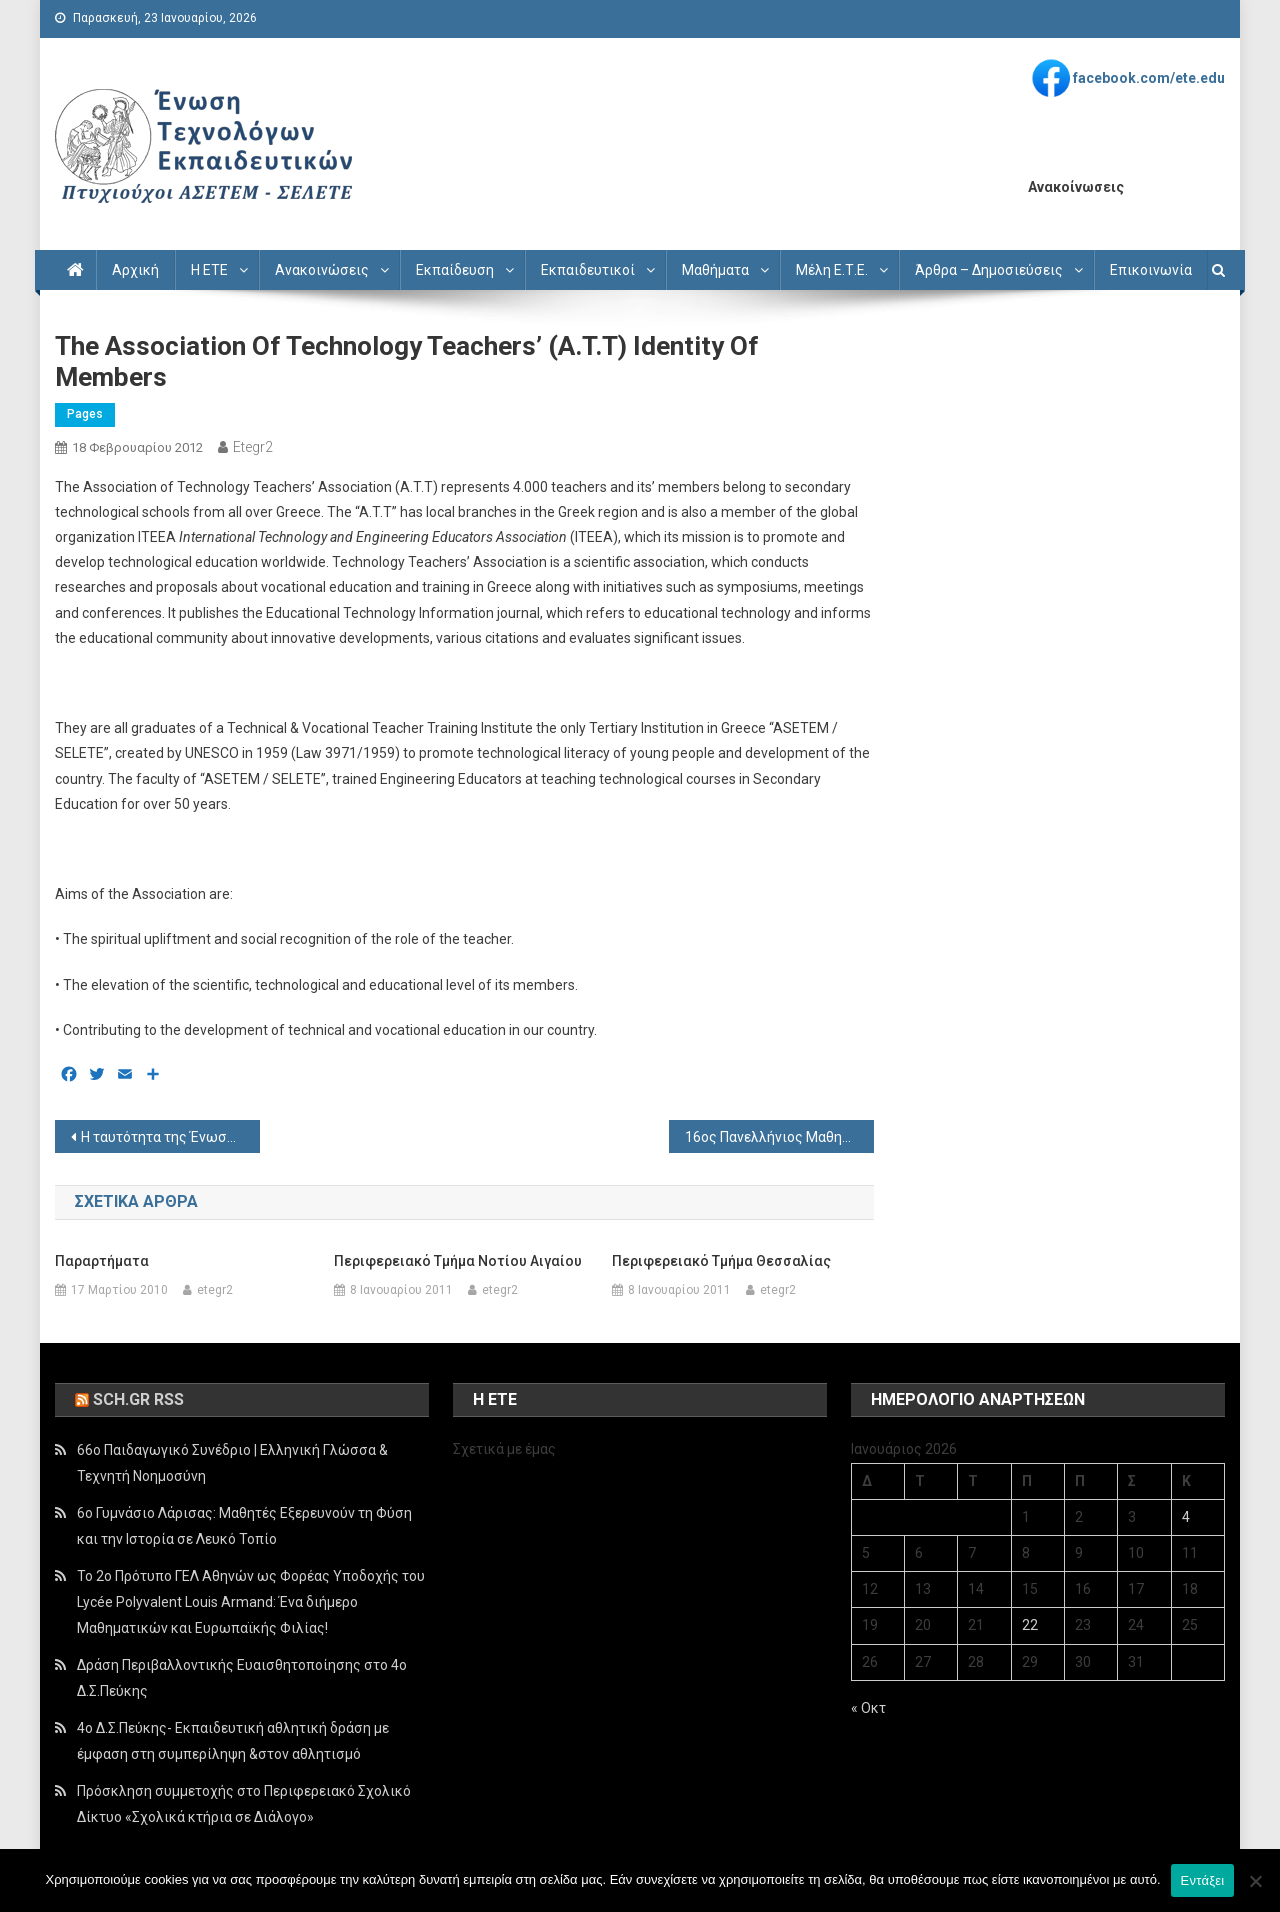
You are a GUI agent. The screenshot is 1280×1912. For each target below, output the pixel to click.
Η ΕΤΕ (209, 270)
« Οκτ (868, 1708)
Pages (85, 414)
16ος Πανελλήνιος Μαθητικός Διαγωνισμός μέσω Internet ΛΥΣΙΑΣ (779, 1137)
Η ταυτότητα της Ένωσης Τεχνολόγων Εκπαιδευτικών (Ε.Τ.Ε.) (170, 1137)
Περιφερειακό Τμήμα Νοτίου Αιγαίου (458, 1261)
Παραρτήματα (102, 1261)
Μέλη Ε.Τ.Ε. (832, 270)
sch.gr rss (138, 1399)
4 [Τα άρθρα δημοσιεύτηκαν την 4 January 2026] (1186, 1517)
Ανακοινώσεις (322, 270)
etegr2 (253, 447)
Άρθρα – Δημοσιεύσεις (989, 270)
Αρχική (135, 270)
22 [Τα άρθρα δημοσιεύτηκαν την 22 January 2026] (1030, 1625)
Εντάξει (1203, 1880)
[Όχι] (1255, 1881)
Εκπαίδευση (455, 270)
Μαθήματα (715, 270)
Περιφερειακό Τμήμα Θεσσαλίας (721, 1261)
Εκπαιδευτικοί (588, 270)
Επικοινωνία (1151, 270)
